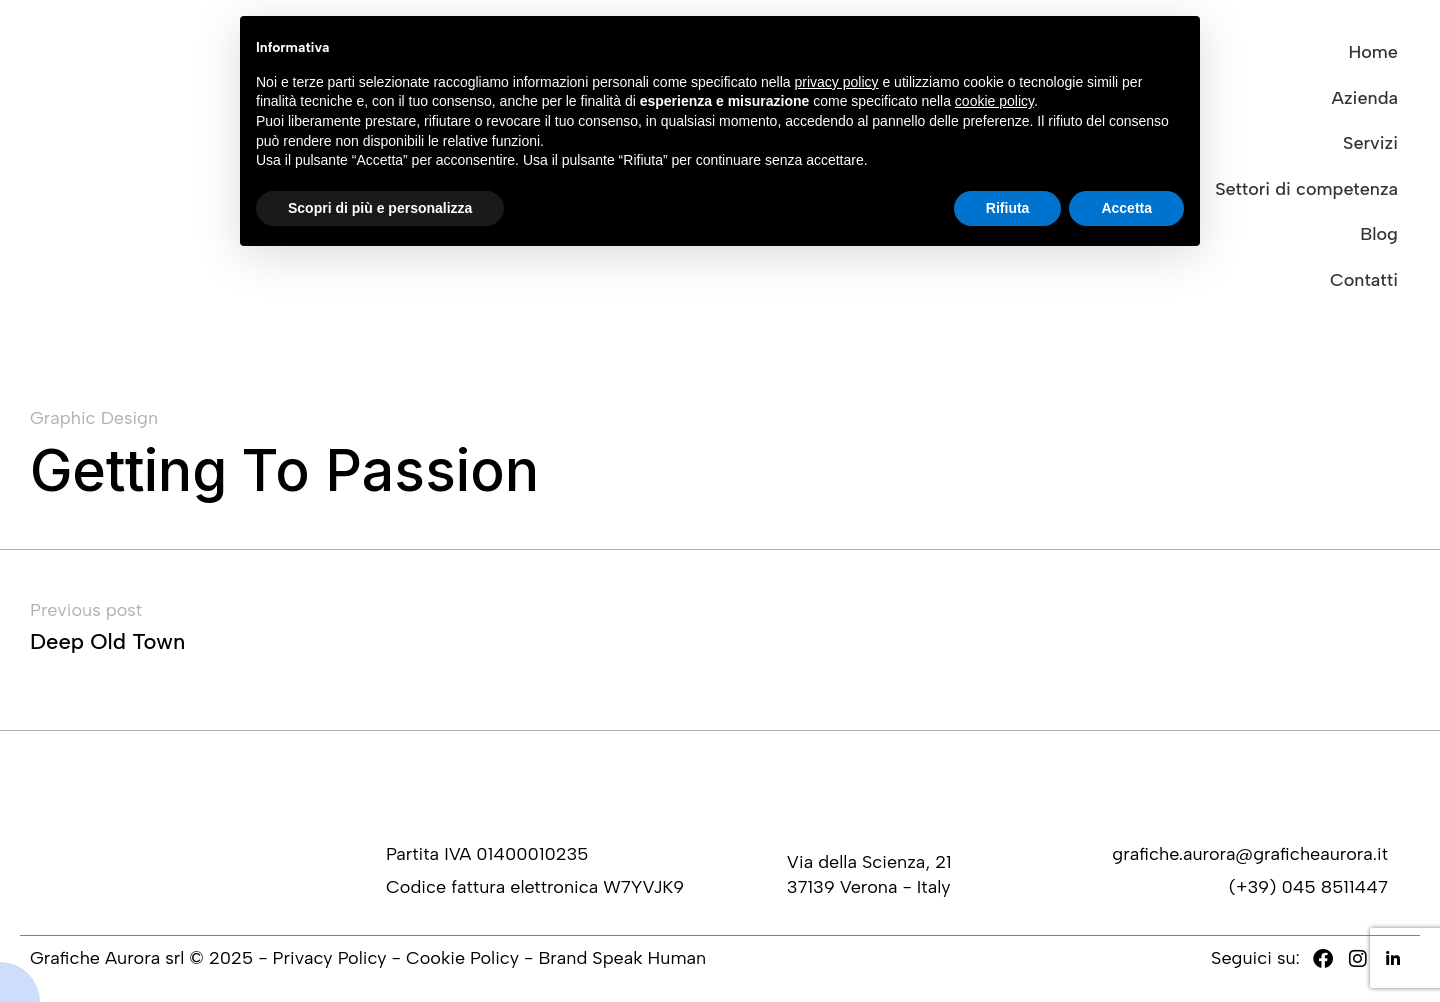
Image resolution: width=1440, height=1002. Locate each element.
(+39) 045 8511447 (1308, 887)
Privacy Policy (330, 958)
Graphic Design (94, 418)
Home (1373, 52)
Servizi (1370, 143)
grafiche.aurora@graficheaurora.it (1250, 854)
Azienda (1365, 98)
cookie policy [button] (994, 101)
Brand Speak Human (622, 958)
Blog (1379, 234)
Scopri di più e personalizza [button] (380, 208)
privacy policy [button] (837, 82)
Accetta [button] (1126, 208)
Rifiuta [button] (1008, 208)
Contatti (1364, 280)
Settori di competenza (1306, 189)
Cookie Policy (462, 958)
